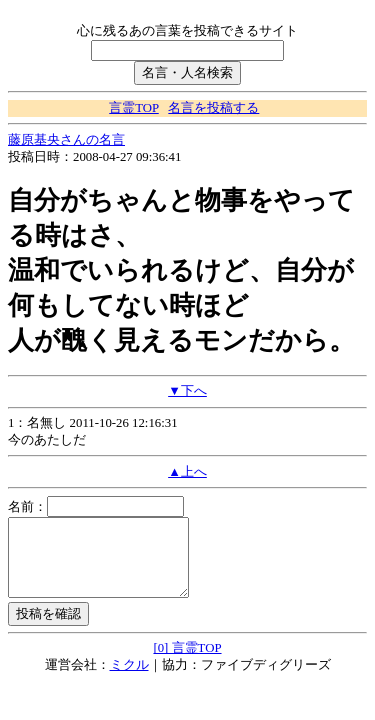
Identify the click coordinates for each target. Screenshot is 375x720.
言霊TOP (133, 108)
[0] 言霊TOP (187, 663)
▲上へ (187, 472)
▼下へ (187, 391)
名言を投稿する (213, 108)
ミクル (129, 680)
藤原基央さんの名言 (66, 140)
